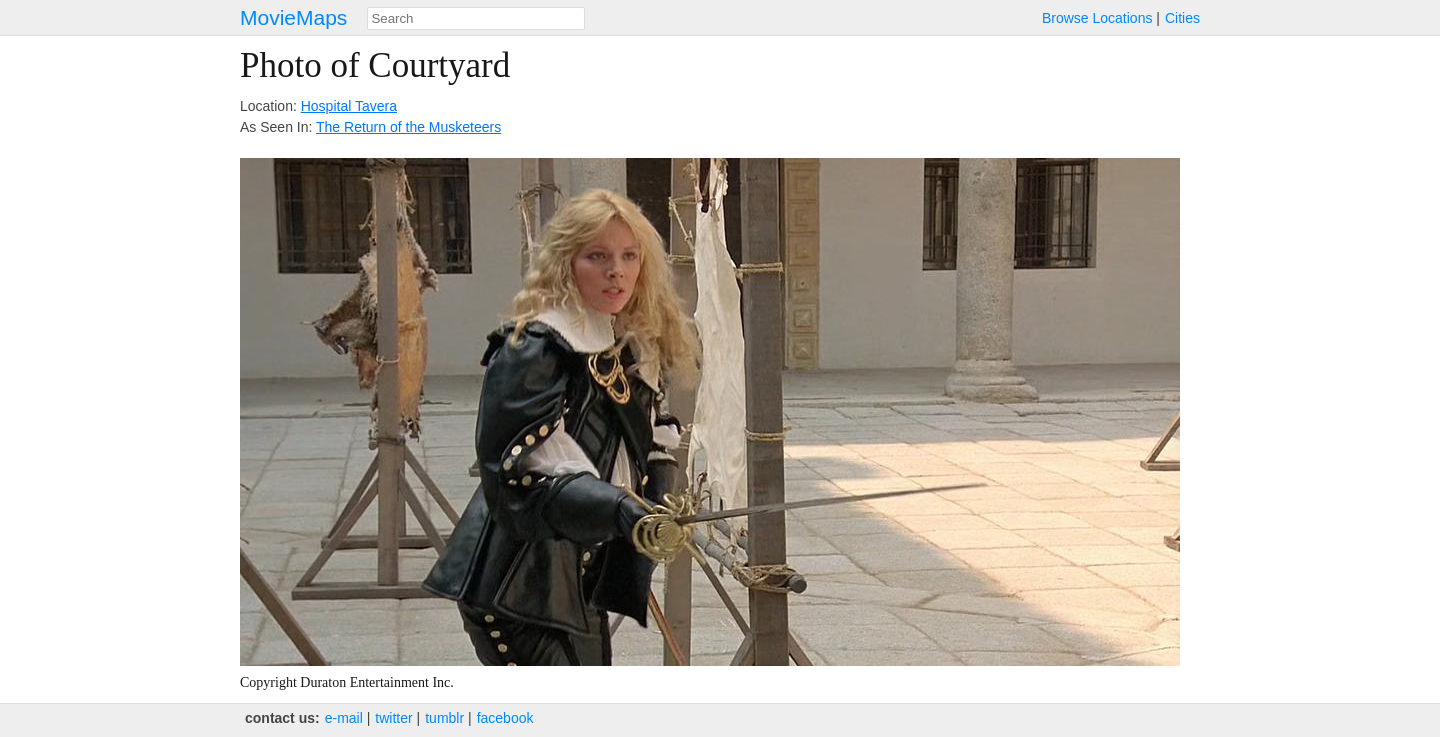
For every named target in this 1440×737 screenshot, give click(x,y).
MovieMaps (293, 17)
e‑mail (344, 718)
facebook (505, 718)
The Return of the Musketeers (408, 127)
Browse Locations (1097, 18)
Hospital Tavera (349, 106)
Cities (1182, 18)
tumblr (444, 718)
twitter (393, 718)
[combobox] (476, 18)
